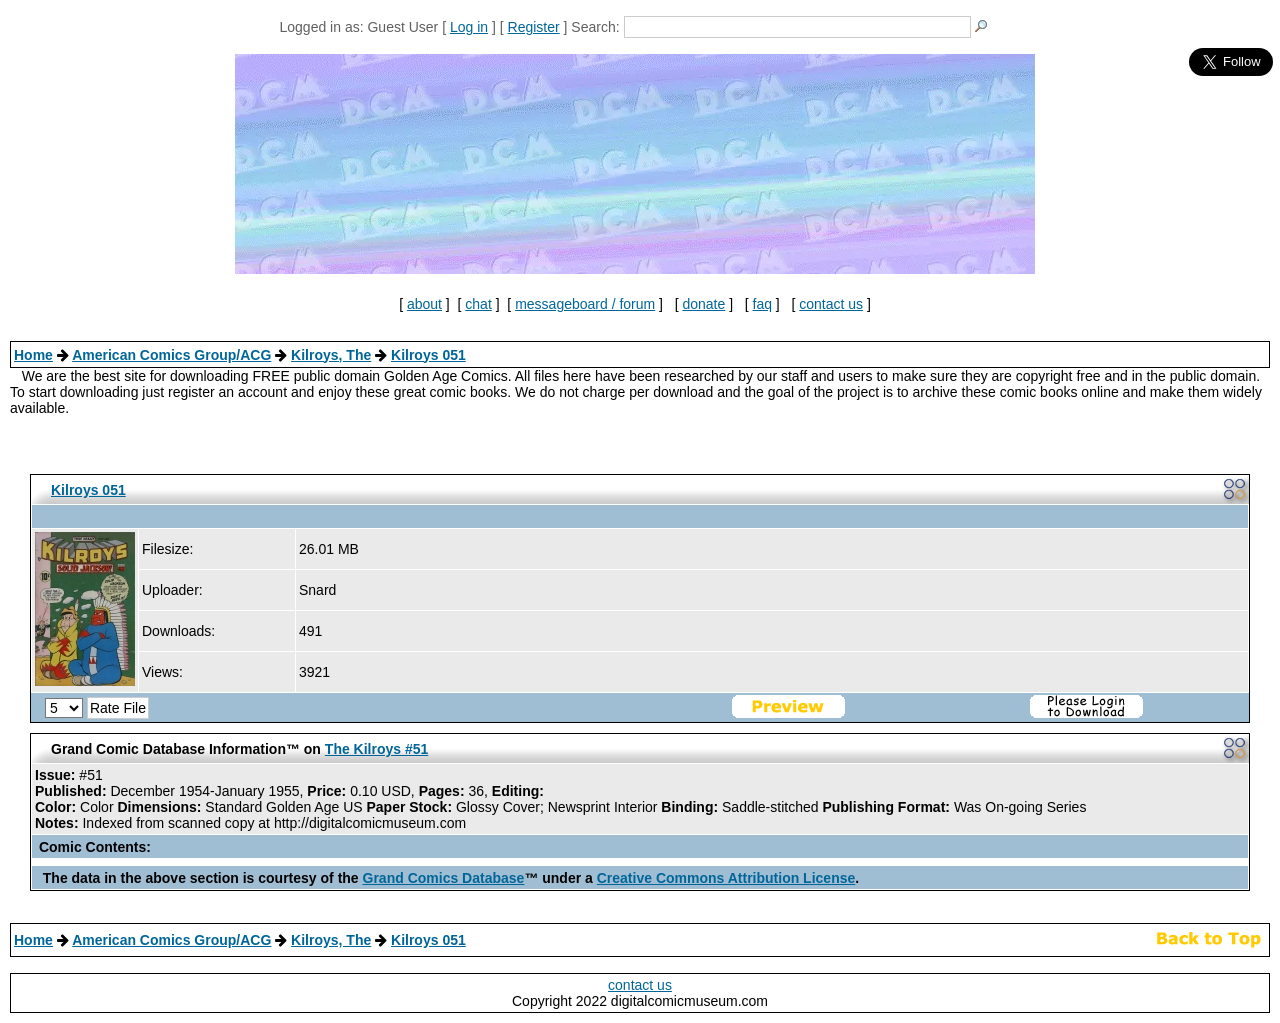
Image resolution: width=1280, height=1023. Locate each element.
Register (534, 27)
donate (703, 304)
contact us (831, 304)
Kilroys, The (331, 355)
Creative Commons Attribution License (726, 878)
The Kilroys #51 (377, 749)
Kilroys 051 (428, 355)
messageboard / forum (585, 304)
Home (33, 355)
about (424, 304)
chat (478, 304)
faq (762, 304)
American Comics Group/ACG (171, 355)
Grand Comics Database (444, 878)
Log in (469, 27)
